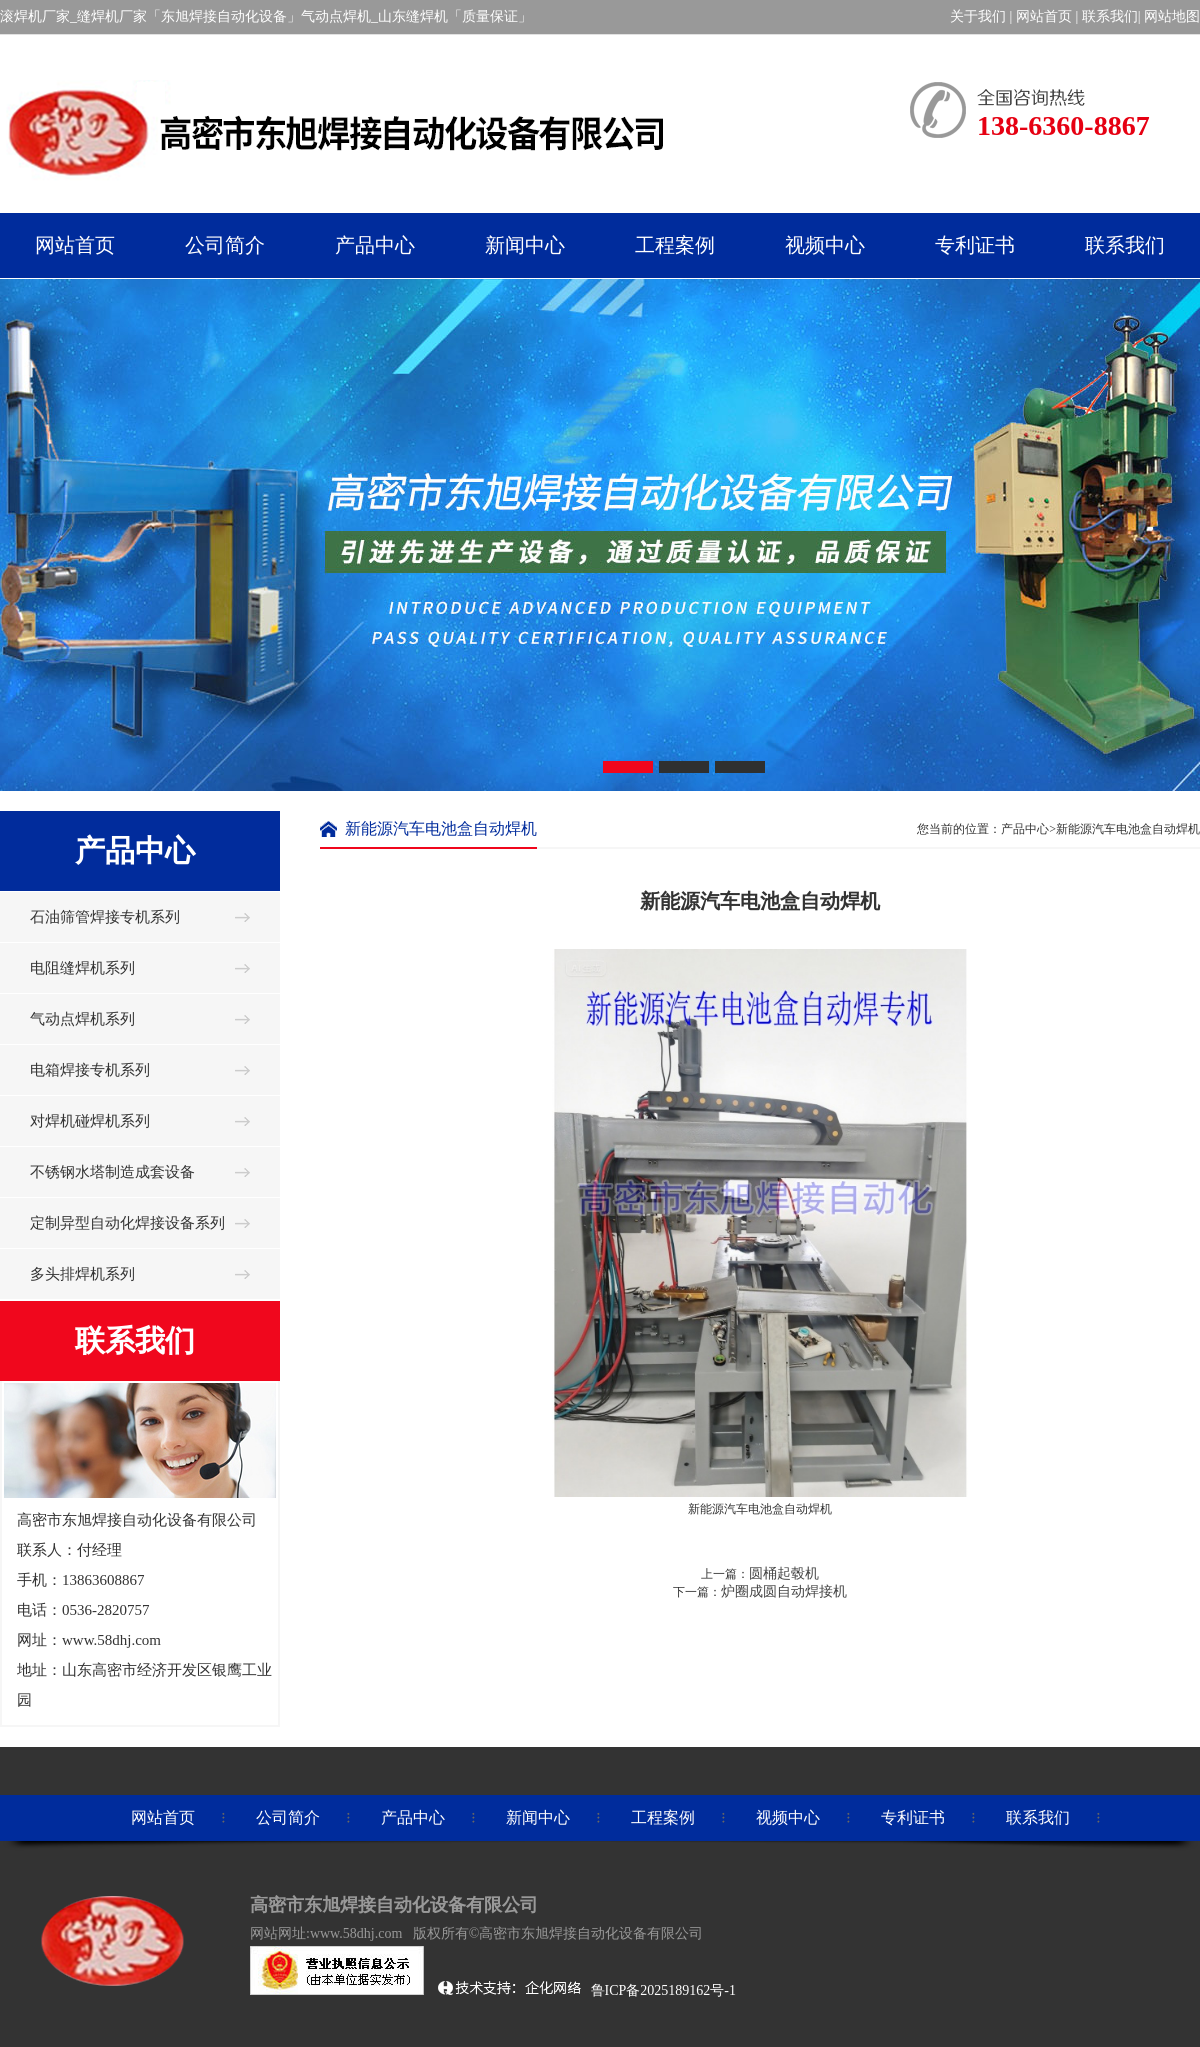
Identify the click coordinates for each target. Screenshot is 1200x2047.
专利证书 (913, 1817)
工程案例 (663, 1817)
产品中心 (413, 1817)
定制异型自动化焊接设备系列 (127, 1223)
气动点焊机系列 (82, 1019)
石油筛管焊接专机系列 (105, 917)
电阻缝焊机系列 (82, 968)
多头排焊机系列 (82, 1274)
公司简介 (288, 1817)
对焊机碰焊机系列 (90, 1121)
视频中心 (788, 1817)
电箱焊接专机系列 (90, 1070)
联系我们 (1110, 16)
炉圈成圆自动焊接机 (784, 1591)
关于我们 (978, 16)
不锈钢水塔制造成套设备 (112, 1172)
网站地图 (1172, 16)
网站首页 (1044, 16)
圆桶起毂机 (784, 1573)
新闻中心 (538, 1817)
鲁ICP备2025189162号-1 (665, 1990)
